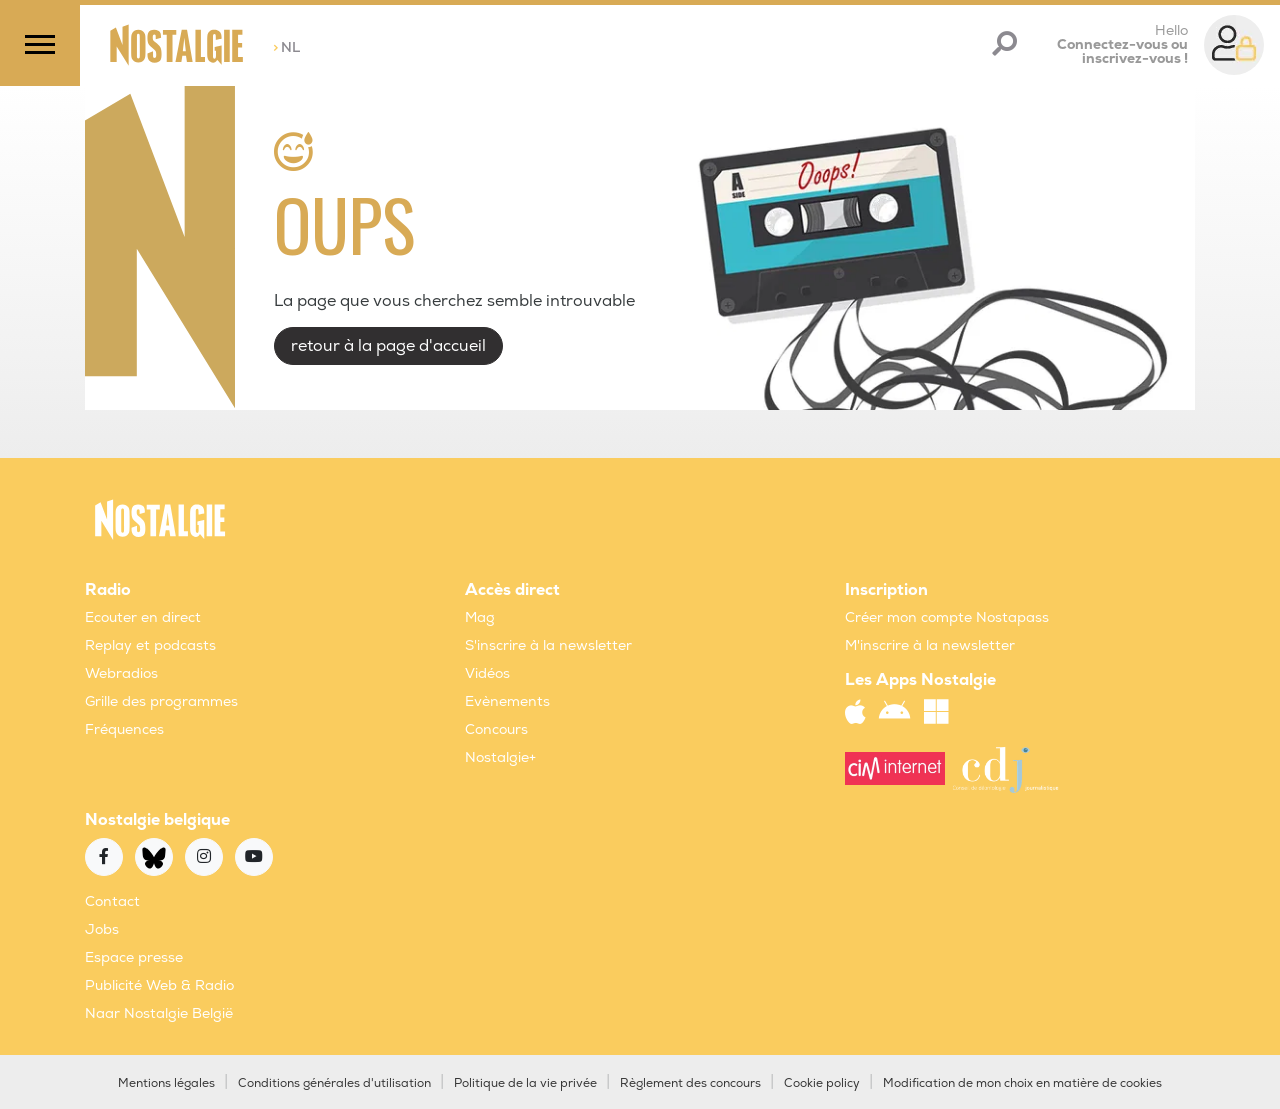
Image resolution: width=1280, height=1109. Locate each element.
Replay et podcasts (150, 645)
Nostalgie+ (500, 757)
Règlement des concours (690, 1083)
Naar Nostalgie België (159, 1013)
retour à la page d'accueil (388, 346)
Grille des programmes (161, 701)
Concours (496, 729)
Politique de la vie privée (525, 1083)
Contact (112, 901)
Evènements (507, 701)
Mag (480, 617)
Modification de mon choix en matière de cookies (1022, 1083)
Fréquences (124, 729)
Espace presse (134, 957)
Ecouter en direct (143, 617)
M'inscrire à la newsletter (930, 645)
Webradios (121, 673)
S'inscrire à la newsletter (548, 645)
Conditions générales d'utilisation (334, 1083)
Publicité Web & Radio (159, 985)
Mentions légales (166, 1083)
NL (286, 47)
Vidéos (487, 673)
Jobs (102, 929)
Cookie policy (822, 1083)
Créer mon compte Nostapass (947, 617)
